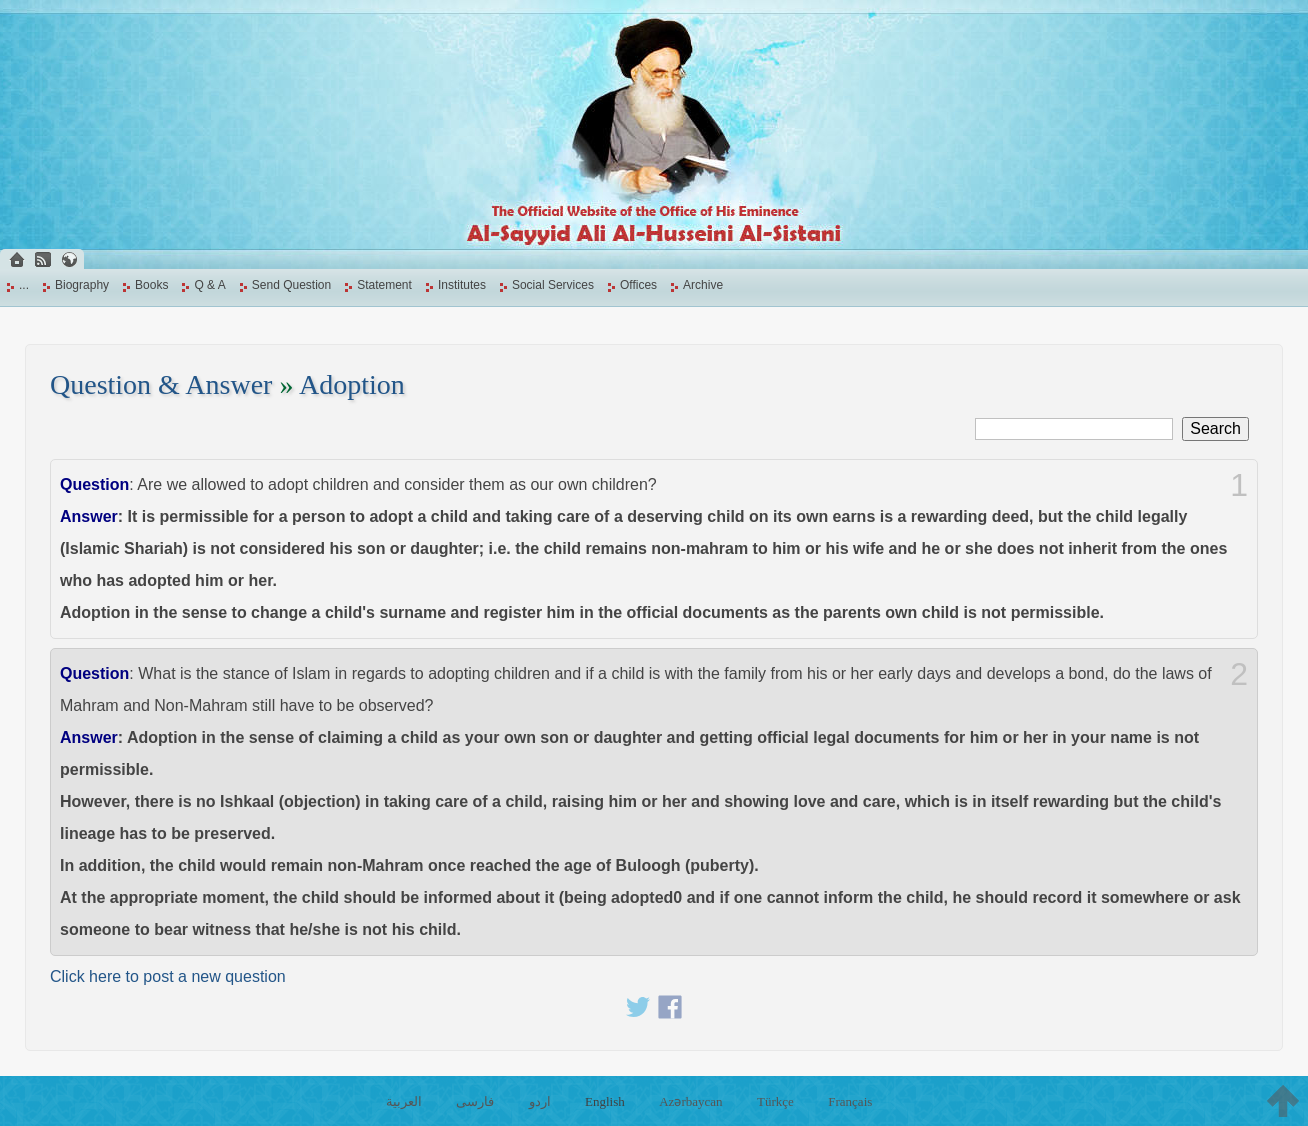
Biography (82, 285)
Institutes (462, 285)
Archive (703, 285)
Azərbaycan (690, 1101)
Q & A (209, 285)
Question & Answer (161, 384)
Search (1215, 428)
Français (850, 1101)
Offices (638, 285)
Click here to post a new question (168, 976)
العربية (404, 1101)
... (24, 285)
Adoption (352, 384)
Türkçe (775, 1101)
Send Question (291, 285)
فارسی (475, 1101)
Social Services (553, 285)
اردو (540, 1101)
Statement (384, 285)
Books (151, 285)
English (605, 1101)
